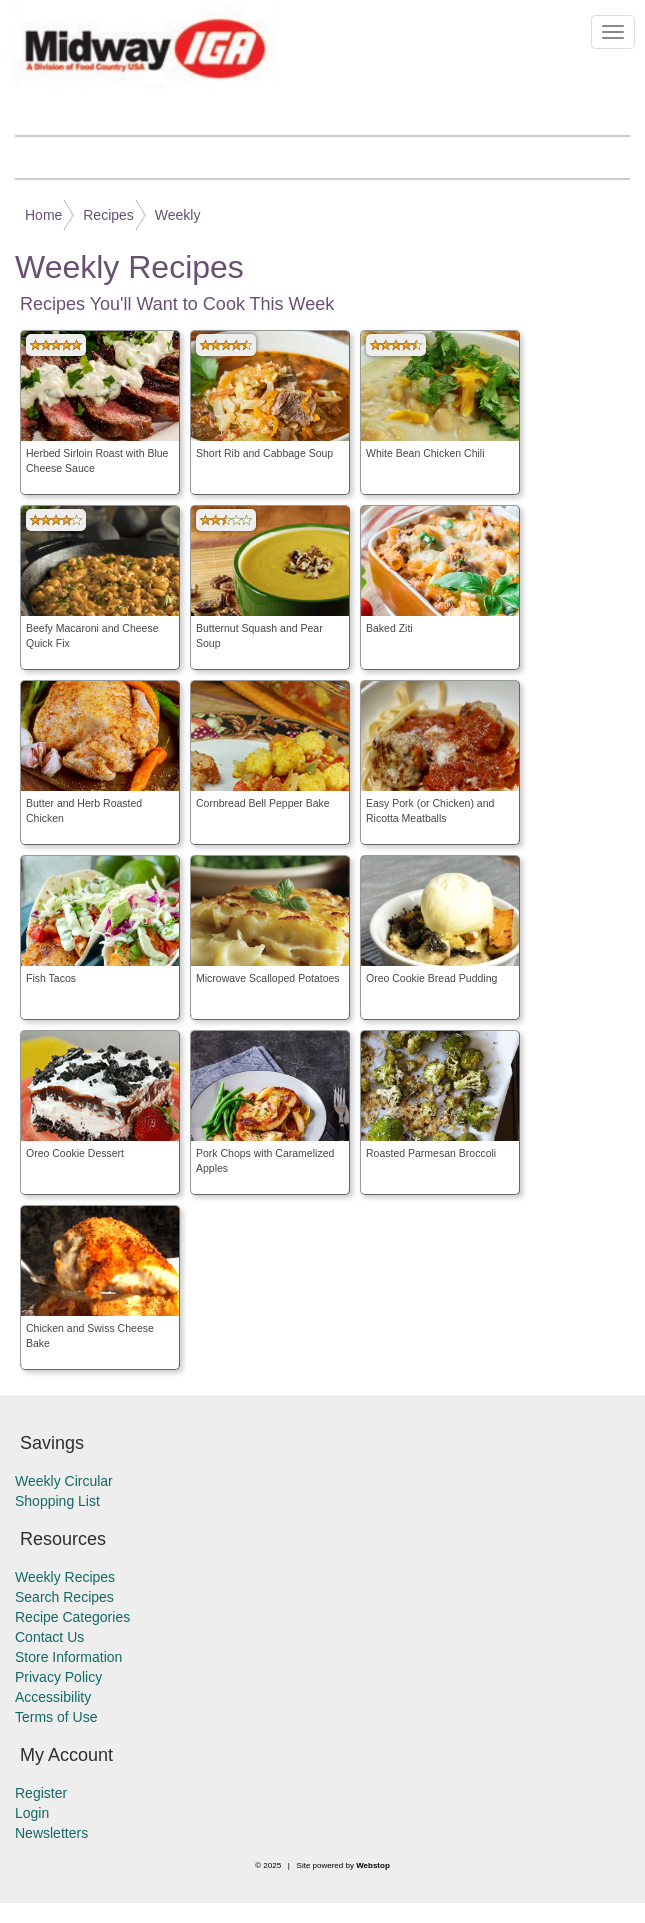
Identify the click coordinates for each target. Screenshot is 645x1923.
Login (32, 1813)
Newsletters (51, 1833)
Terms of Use (56, 1717)
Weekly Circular (64, 1481)
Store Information (68, 1657)
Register (41, 1793)
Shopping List (57, 1501)
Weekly (178, 215)
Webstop (373, 1865)
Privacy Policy (58, 1677)
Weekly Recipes (65, 1577)
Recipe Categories (72, 1617)
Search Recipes (64, 1597)
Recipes (108, 215)
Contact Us (49, 1637)
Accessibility (53, 1697)
